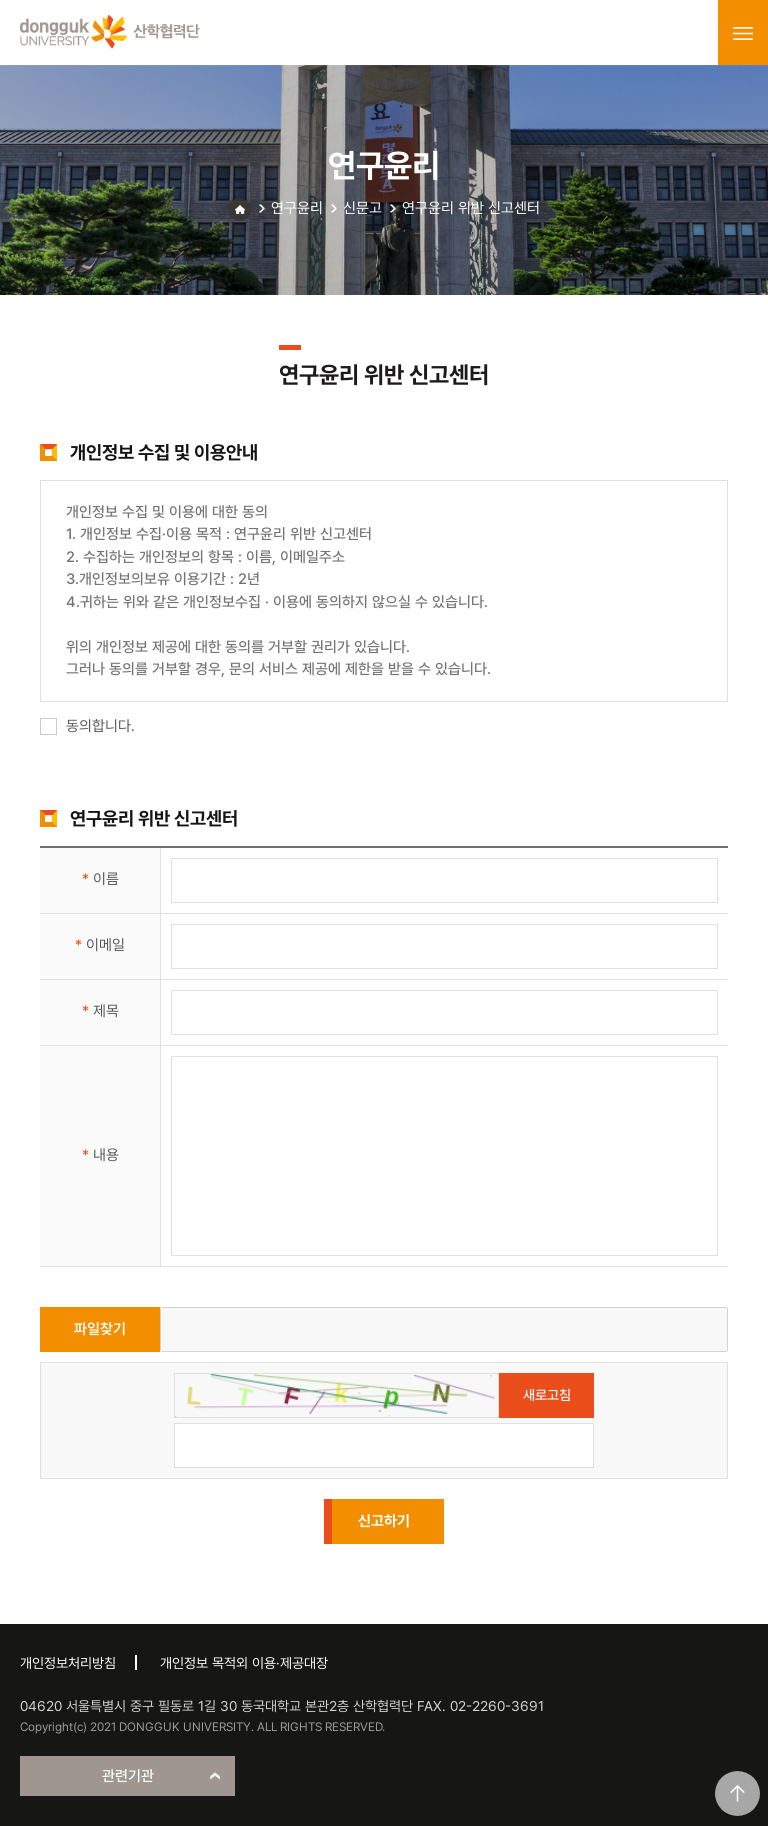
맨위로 (737, 1793)
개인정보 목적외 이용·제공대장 (244, 1663)
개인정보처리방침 (68, 1663)
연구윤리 (297, 208)
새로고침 (547, 1395)
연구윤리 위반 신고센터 (471, 208)
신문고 (362, 208)
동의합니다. (87, 726)
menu (743, 33)
